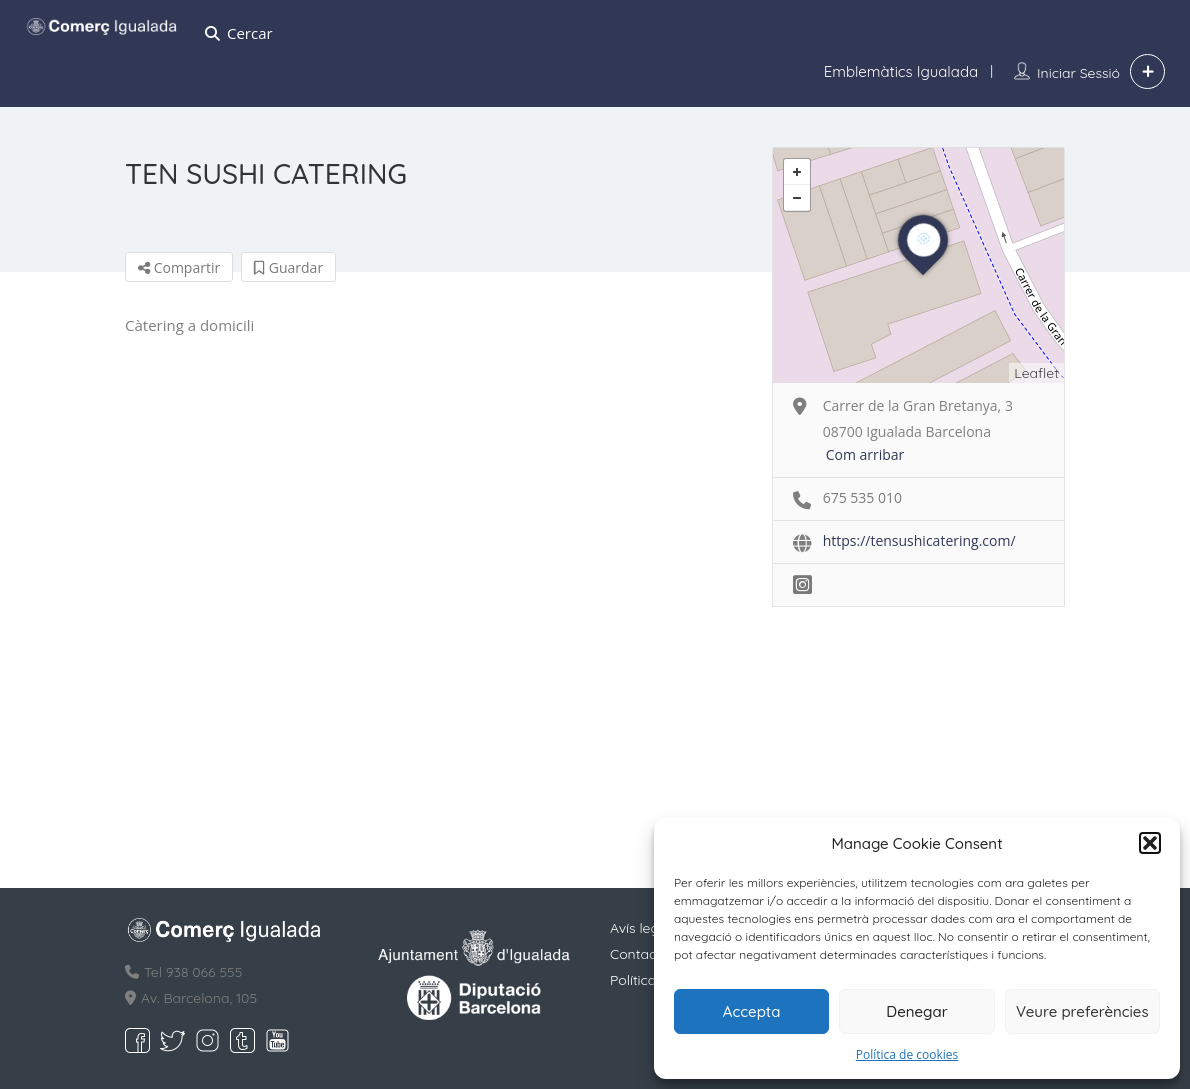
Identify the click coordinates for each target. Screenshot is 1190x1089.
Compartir (179, 267)
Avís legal (640, 928)
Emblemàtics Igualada (901, 71)
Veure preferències (1082, 1011)
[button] (1150, 843)
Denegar (916, 1011)
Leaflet (1036, 373)
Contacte (639, 954)
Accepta (752, 1011)
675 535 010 (862, 497)
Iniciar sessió (1078, 73)
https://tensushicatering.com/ (919, 540)
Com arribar (865, 454)
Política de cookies (907, 1054)
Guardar (288, 267)
